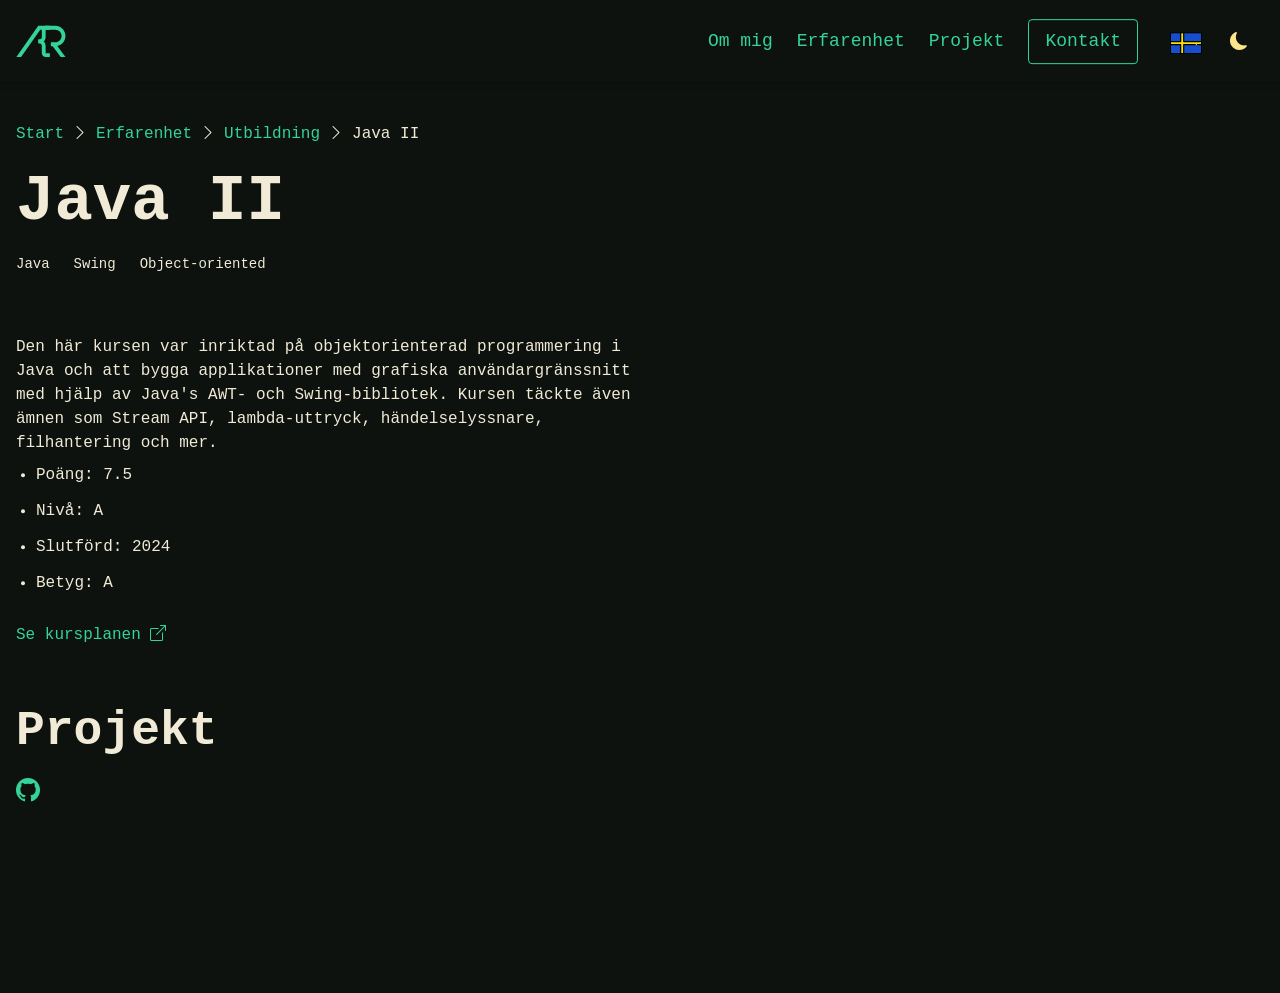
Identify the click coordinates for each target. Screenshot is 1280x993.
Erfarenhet (851, 40)
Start (40, 134)
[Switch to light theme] (1239, 42)
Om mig (740, 40)
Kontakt (1083, 40)
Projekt (967, 40)
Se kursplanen (91, 635)
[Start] (41, 41)
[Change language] (1186, 40)
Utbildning (272, 134)
